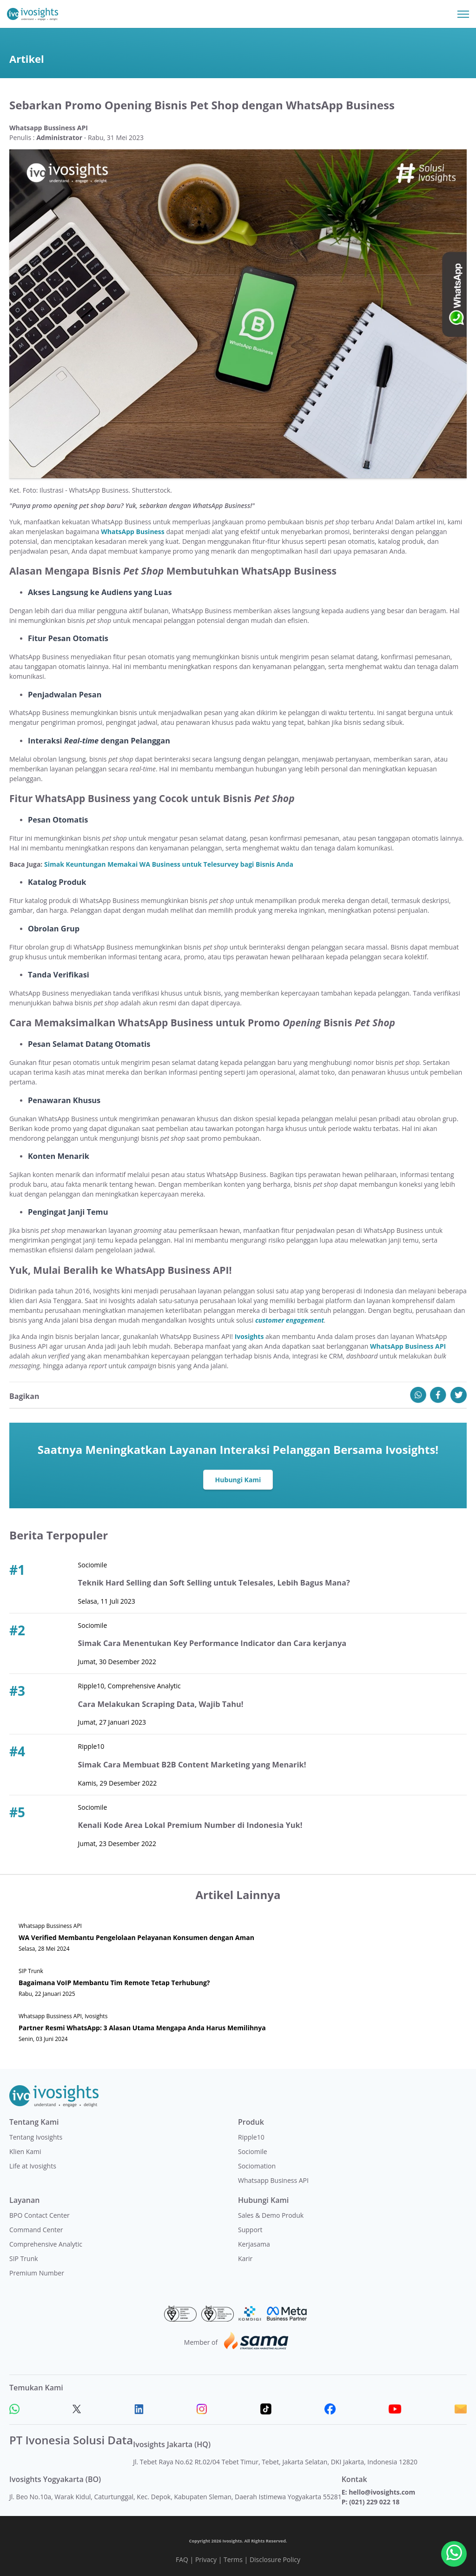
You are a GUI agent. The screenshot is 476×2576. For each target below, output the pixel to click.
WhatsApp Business (132, 531)
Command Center (36, 2229)
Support (250, 2229)
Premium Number (36, 2272)
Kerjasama (254, 2244)
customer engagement (289, 1320)
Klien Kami (25, 2151)
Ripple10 (251, 2137)
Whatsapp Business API (273, 2180)
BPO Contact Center (39, 2215)
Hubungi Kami (238, 1479)
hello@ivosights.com (382, 2492)
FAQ (182, 2559)
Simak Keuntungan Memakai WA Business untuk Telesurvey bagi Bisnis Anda (168, 864)
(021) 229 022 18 (374, 2501)
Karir (245, 2258)
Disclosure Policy (275, 2559)
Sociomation (257, 2165)
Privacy (206, 2559)
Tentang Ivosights (35, 2137)
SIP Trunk (23, 2258)
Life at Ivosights (32, 2165)
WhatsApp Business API (408, 1346)
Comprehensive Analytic (45, 2244)
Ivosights (249, 1336)
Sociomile (252, 2151)
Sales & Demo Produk (271, 2215)
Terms (233, 2559)
